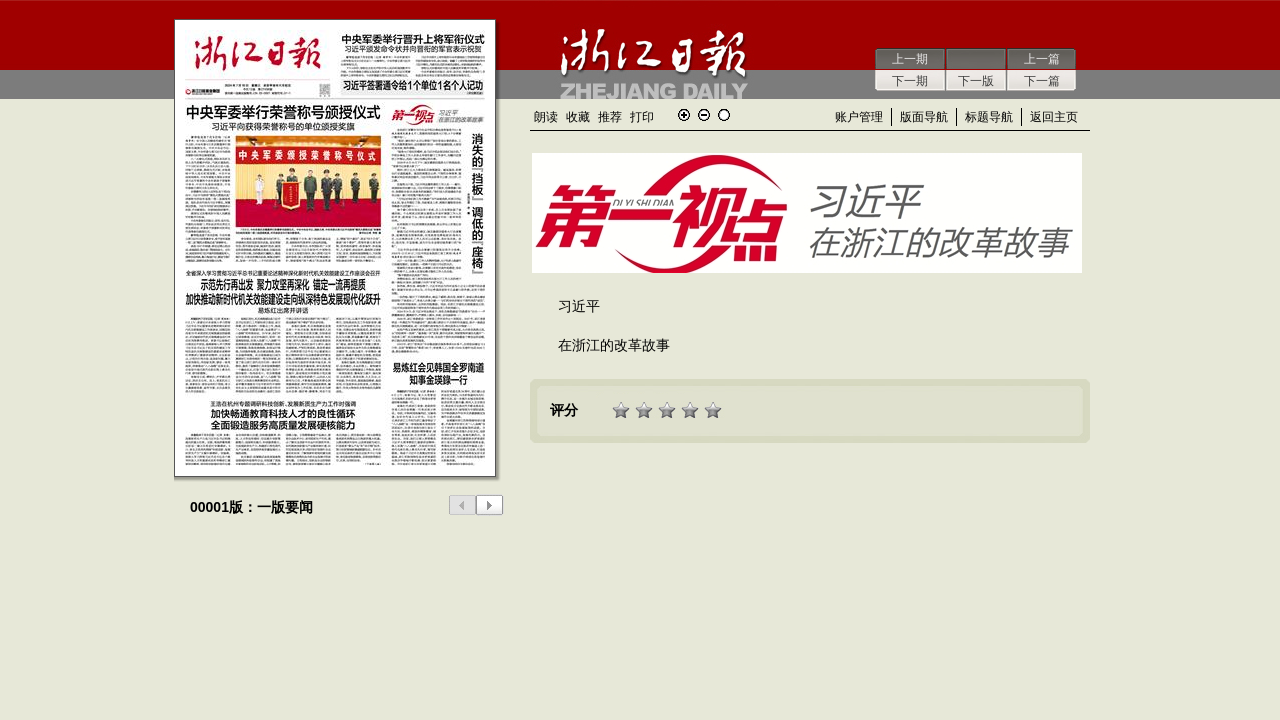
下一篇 (1042, 81)
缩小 (704, 115)
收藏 (578, 117)
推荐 (610, 117)
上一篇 (1042, 59)
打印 (642, 117)
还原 (724, 115)
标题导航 (989, 117)
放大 (684, 115)
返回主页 (1054, 117)
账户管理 (859, 117)
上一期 (910, 59)
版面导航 (924, 117)
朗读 (546, 117)
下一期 (910, 81)
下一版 (976, 81)
